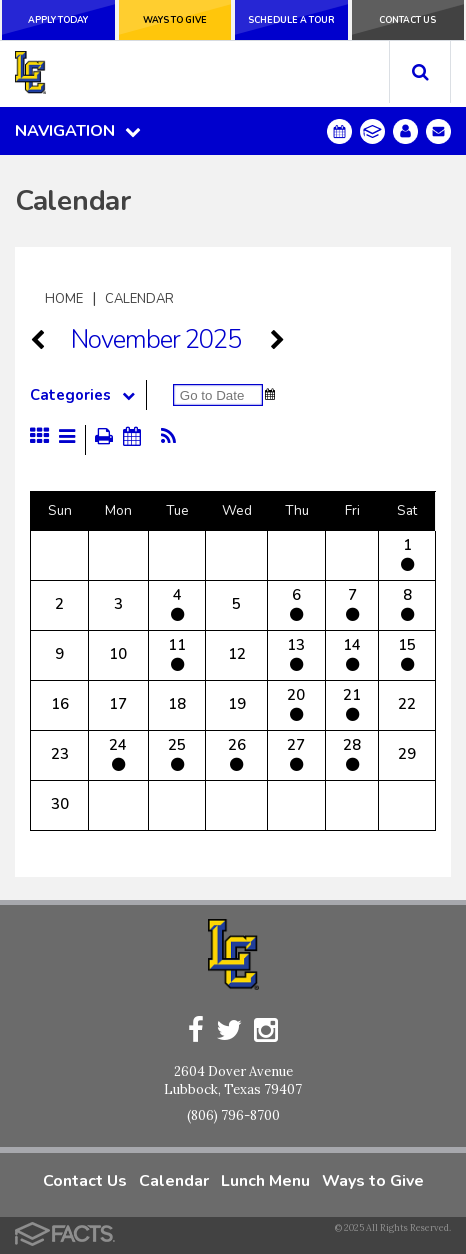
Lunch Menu (265, 1181)
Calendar (139, 299)
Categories (88, 395)
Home (64, 299)
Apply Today (58, 20)
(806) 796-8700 (233, 1115)
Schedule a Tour (291, 20)
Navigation (78, 131)
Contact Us (407, 20)
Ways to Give (175, 20)
